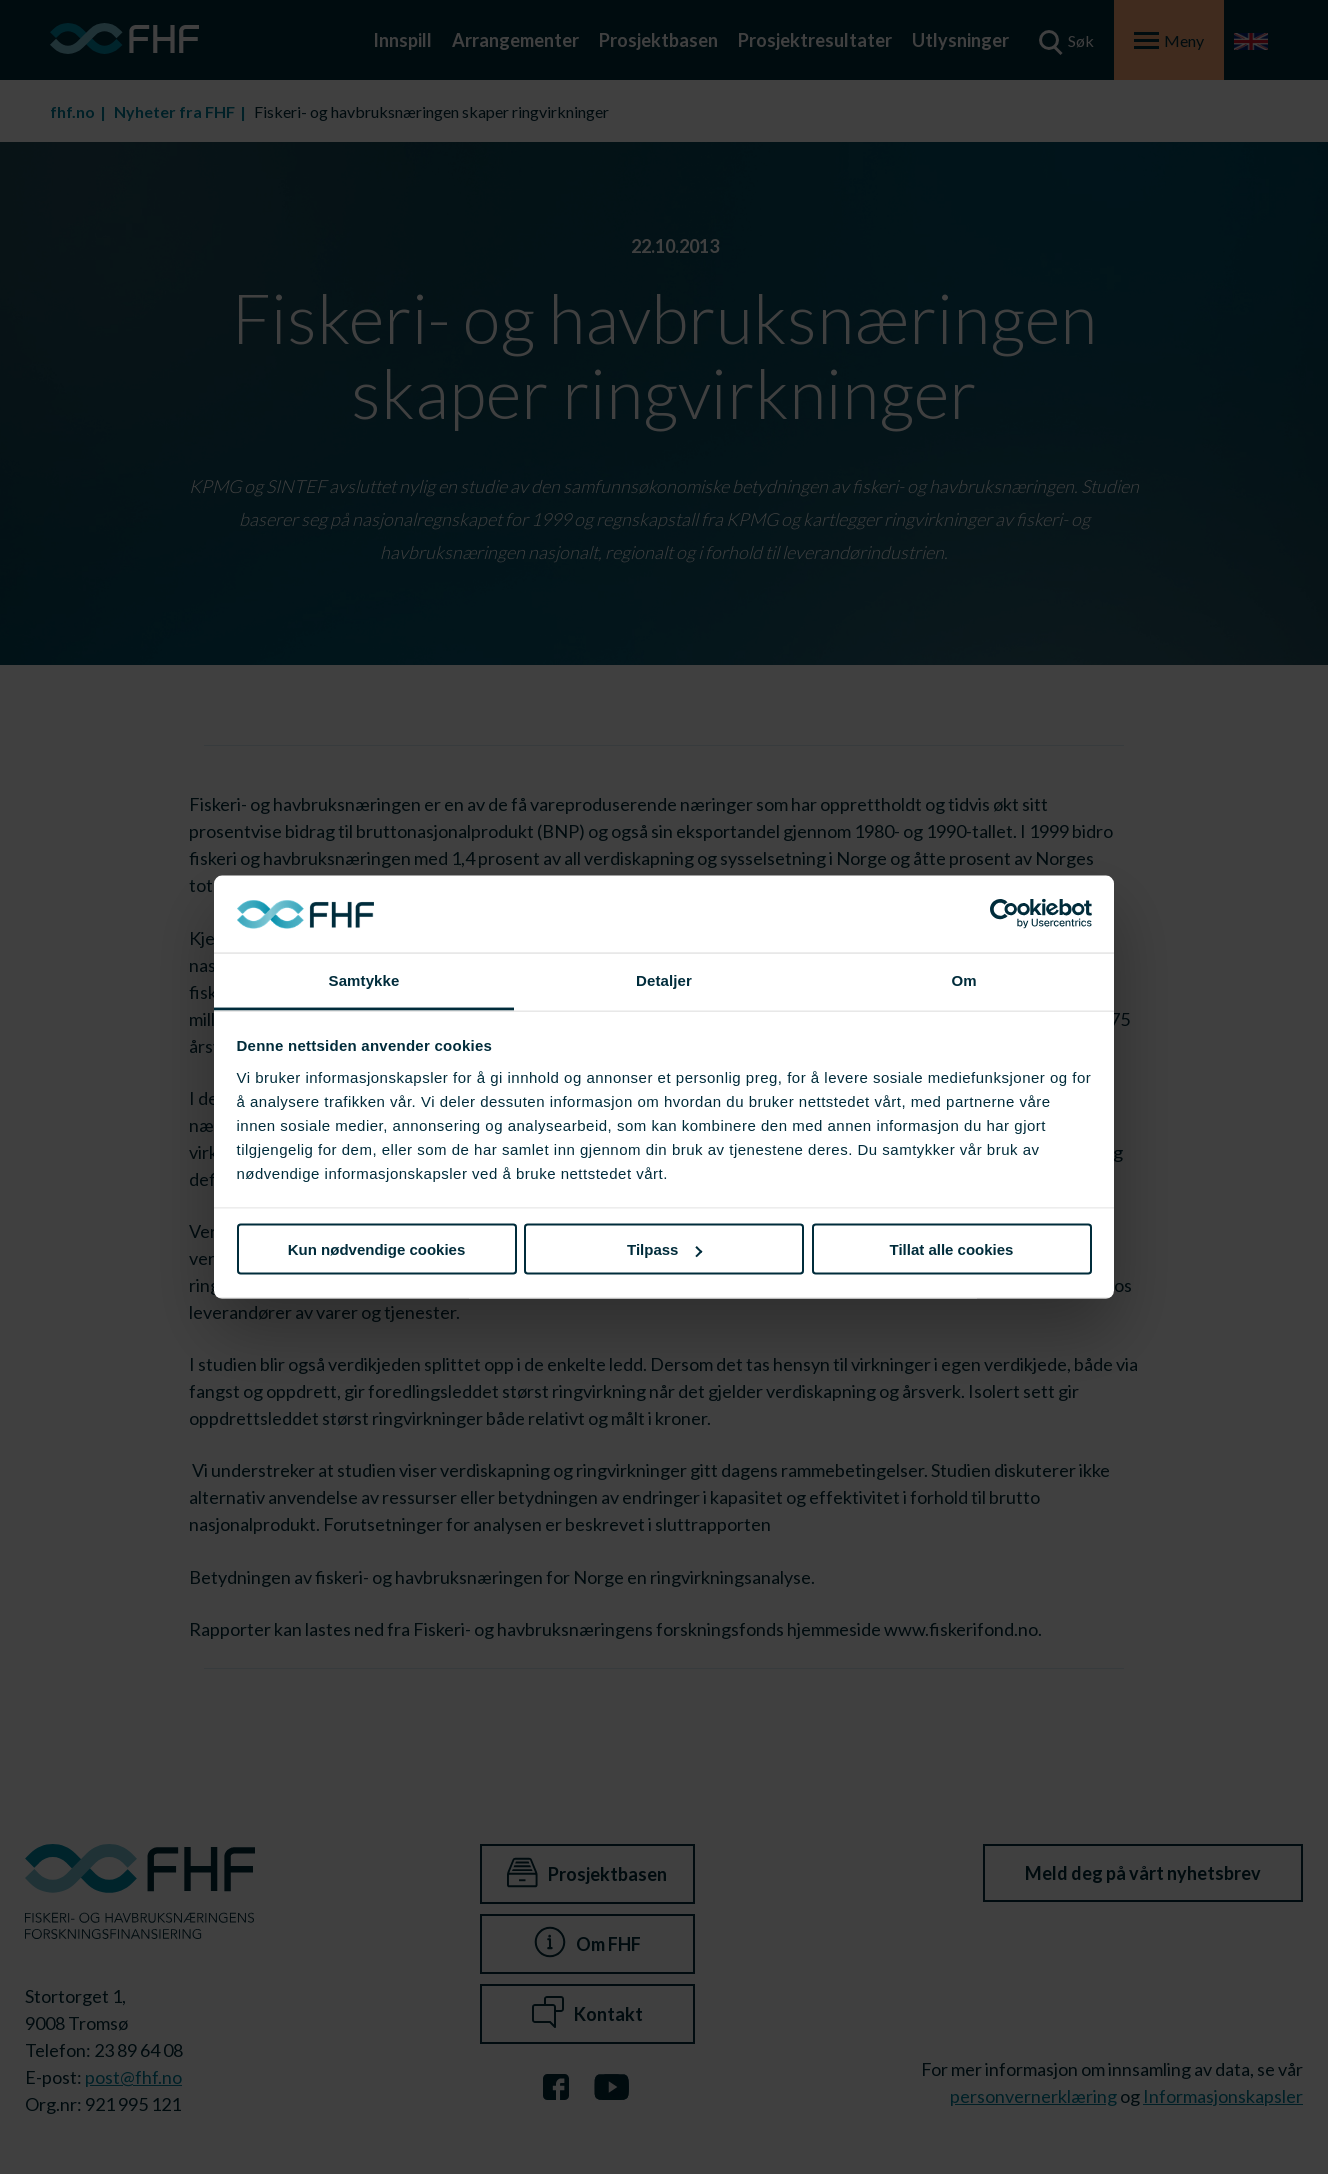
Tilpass (664, 1249)
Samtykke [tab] (364, 979)
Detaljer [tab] (664, 979)
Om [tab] (963, 979)
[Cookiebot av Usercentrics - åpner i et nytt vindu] (1004, 914)
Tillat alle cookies (952, 1249)
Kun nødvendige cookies (377, 1249)
